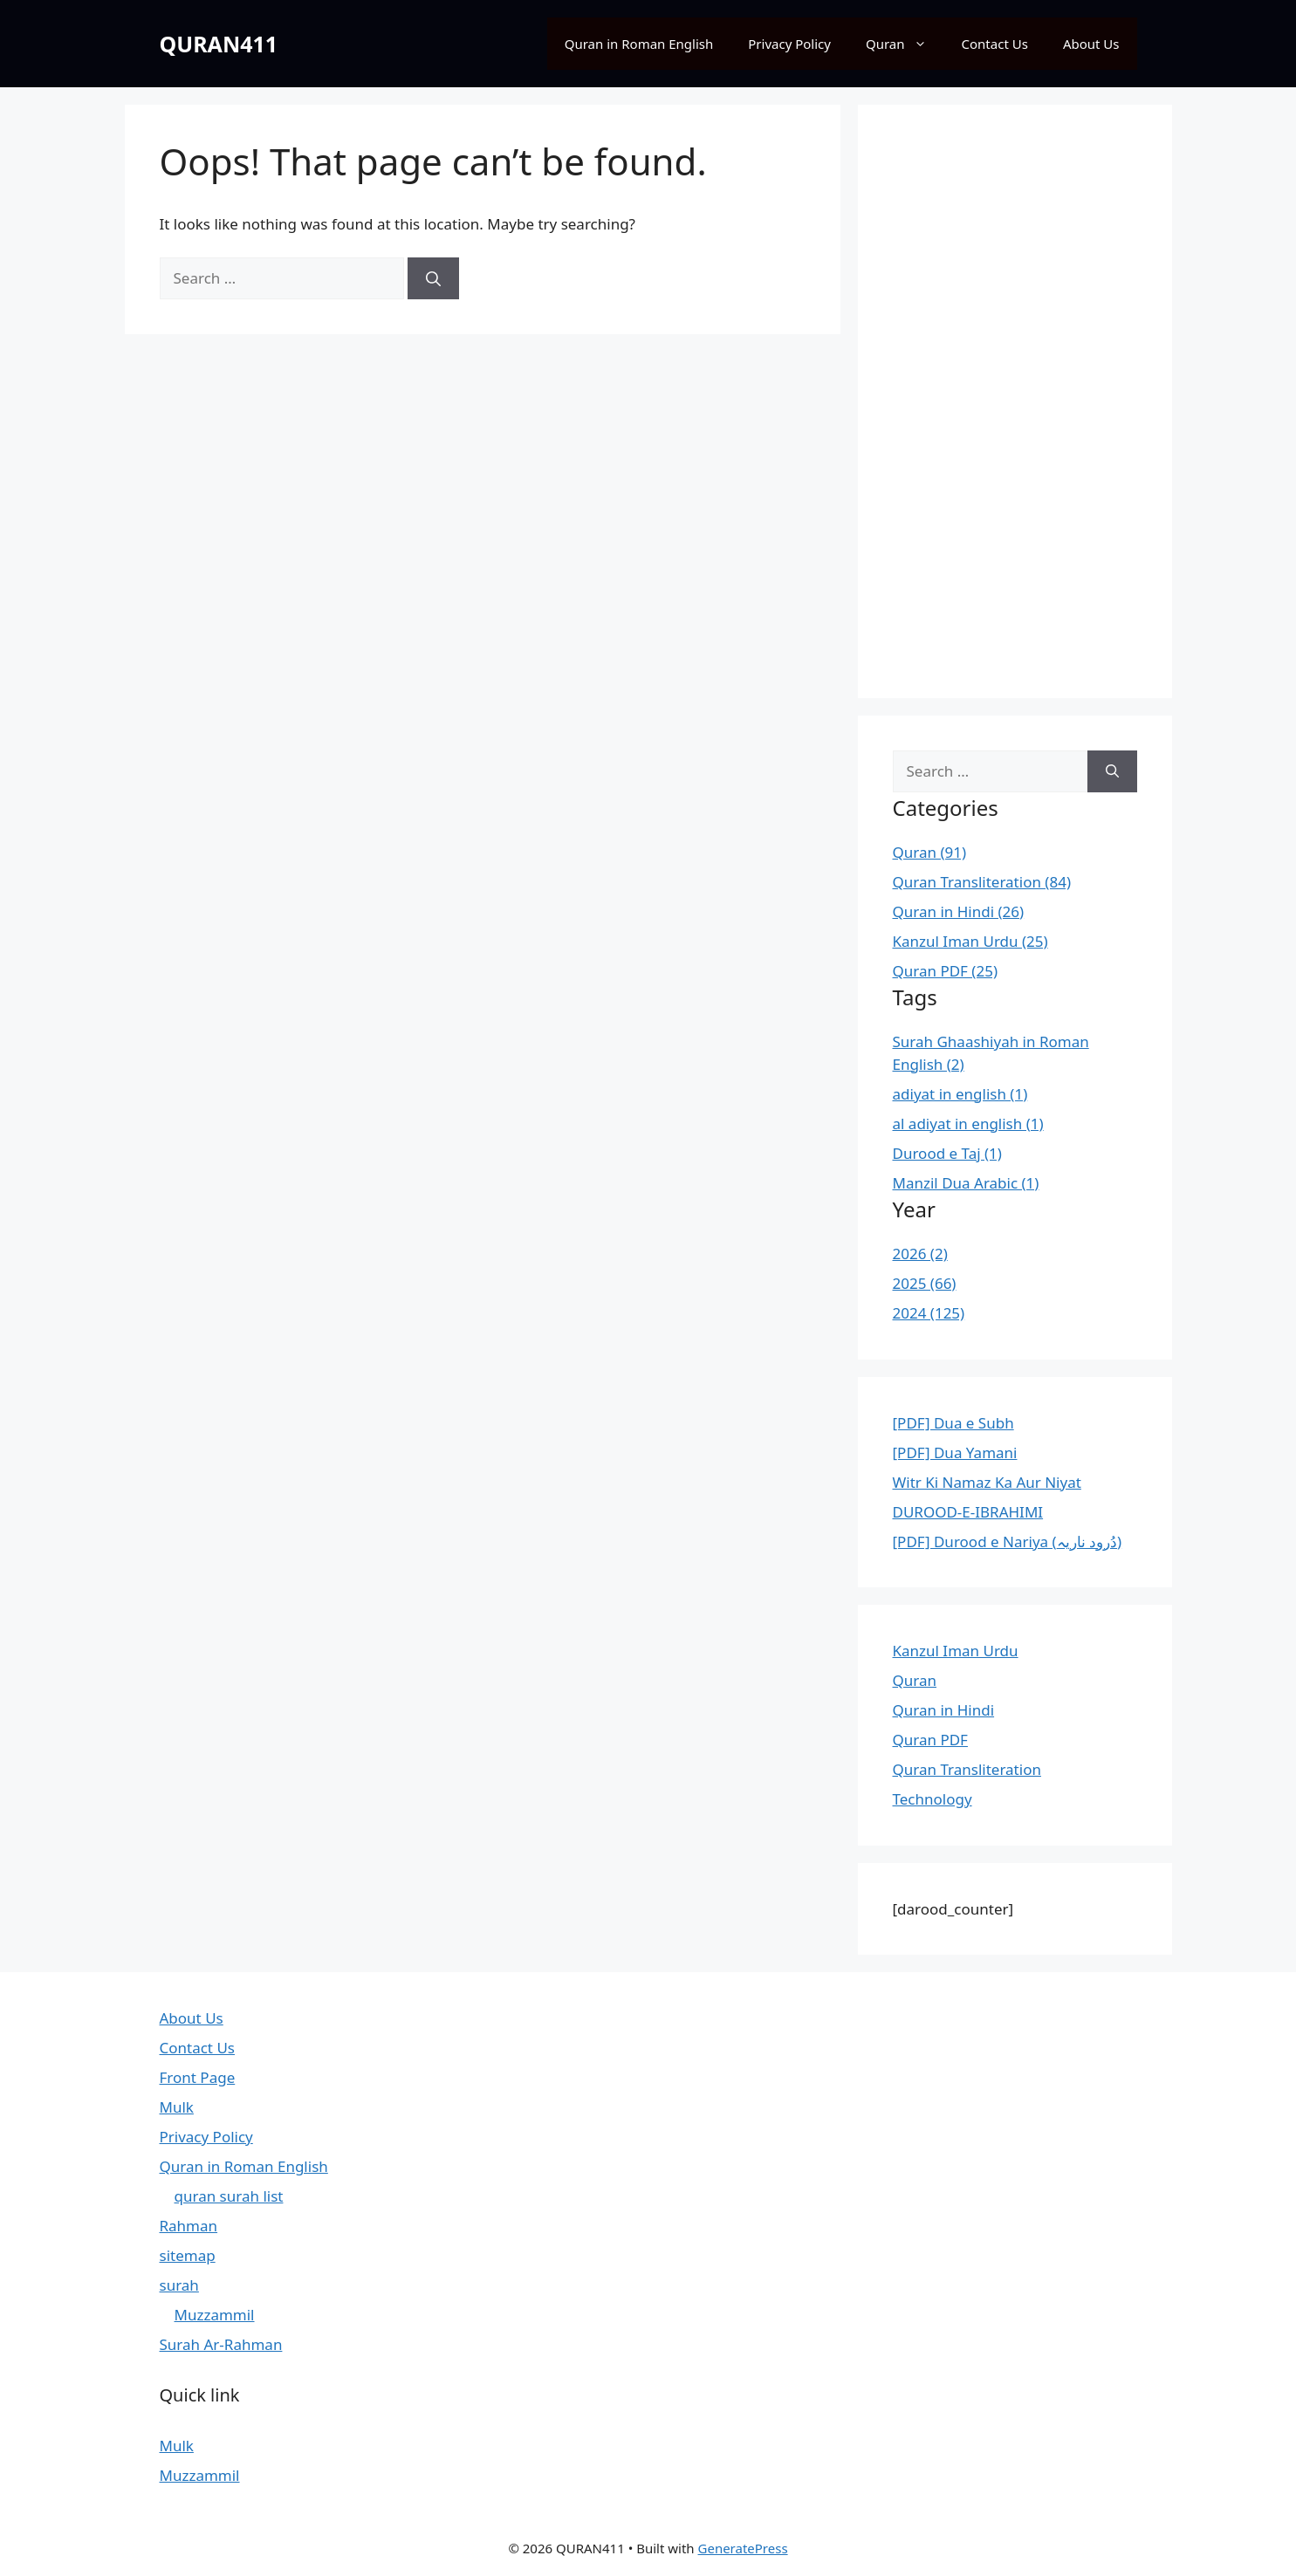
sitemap (188, 2255)
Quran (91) (930, 852)
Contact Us (995, 43)
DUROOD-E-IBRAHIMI (968, 1512)
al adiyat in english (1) (968, 1123)
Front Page (198, 2077)
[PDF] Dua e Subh (953, 1423)
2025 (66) (925, 1283)
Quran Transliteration (967, 1769)
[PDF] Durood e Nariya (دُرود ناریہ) (1007, 1541)
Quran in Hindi (944, 1710)
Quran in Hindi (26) (959, 911)
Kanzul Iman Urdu (955, 1651)
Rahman (189, 2226)
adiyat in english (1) (960, 1094)
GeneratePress (743, 2548)
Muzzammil (215, 2315)
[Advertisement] (1015, 401)
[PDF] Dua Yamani (955, 1452)
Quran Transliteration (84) (982, 882)
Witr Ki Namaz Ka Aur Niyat (987, 1482)
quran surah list (229, 2196)
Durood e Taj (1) (947, 1153)
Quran (905, 43)
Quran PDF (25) (945, 971)
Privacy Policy (789, 43)
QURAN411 (219, 43)
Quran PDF (930, 1740)
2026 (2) (920, 1253)
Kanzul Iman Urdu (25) (970, 941)
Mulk (177, 2107)
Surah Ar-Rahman (221, 2344)
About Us (1091, 43)
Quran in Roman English (639, 43)
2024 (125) (929, 1313)
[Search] (433, 278)
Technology (932, 1799)
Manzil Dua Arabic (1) (966, 1183)
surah (179, 2285)
